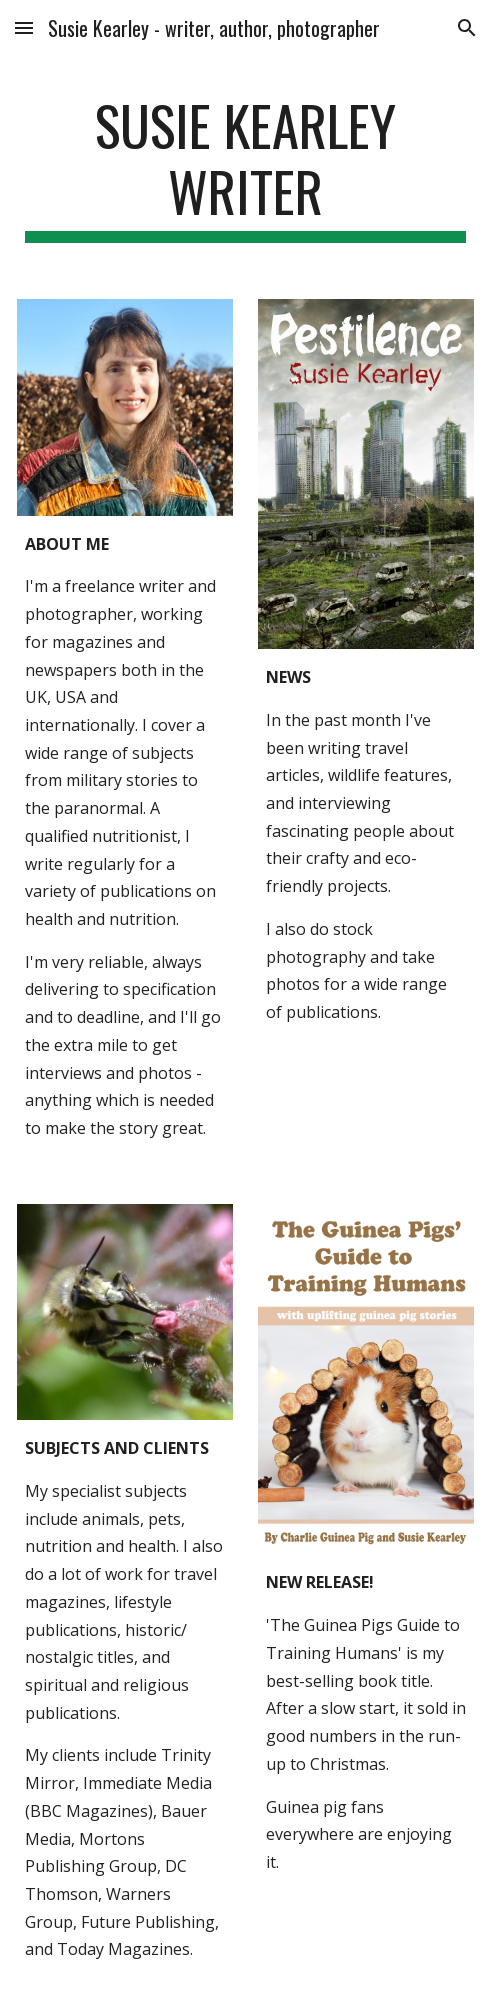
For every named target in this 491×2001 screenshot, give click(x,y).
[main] (245, 167)
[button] (24, 27)
